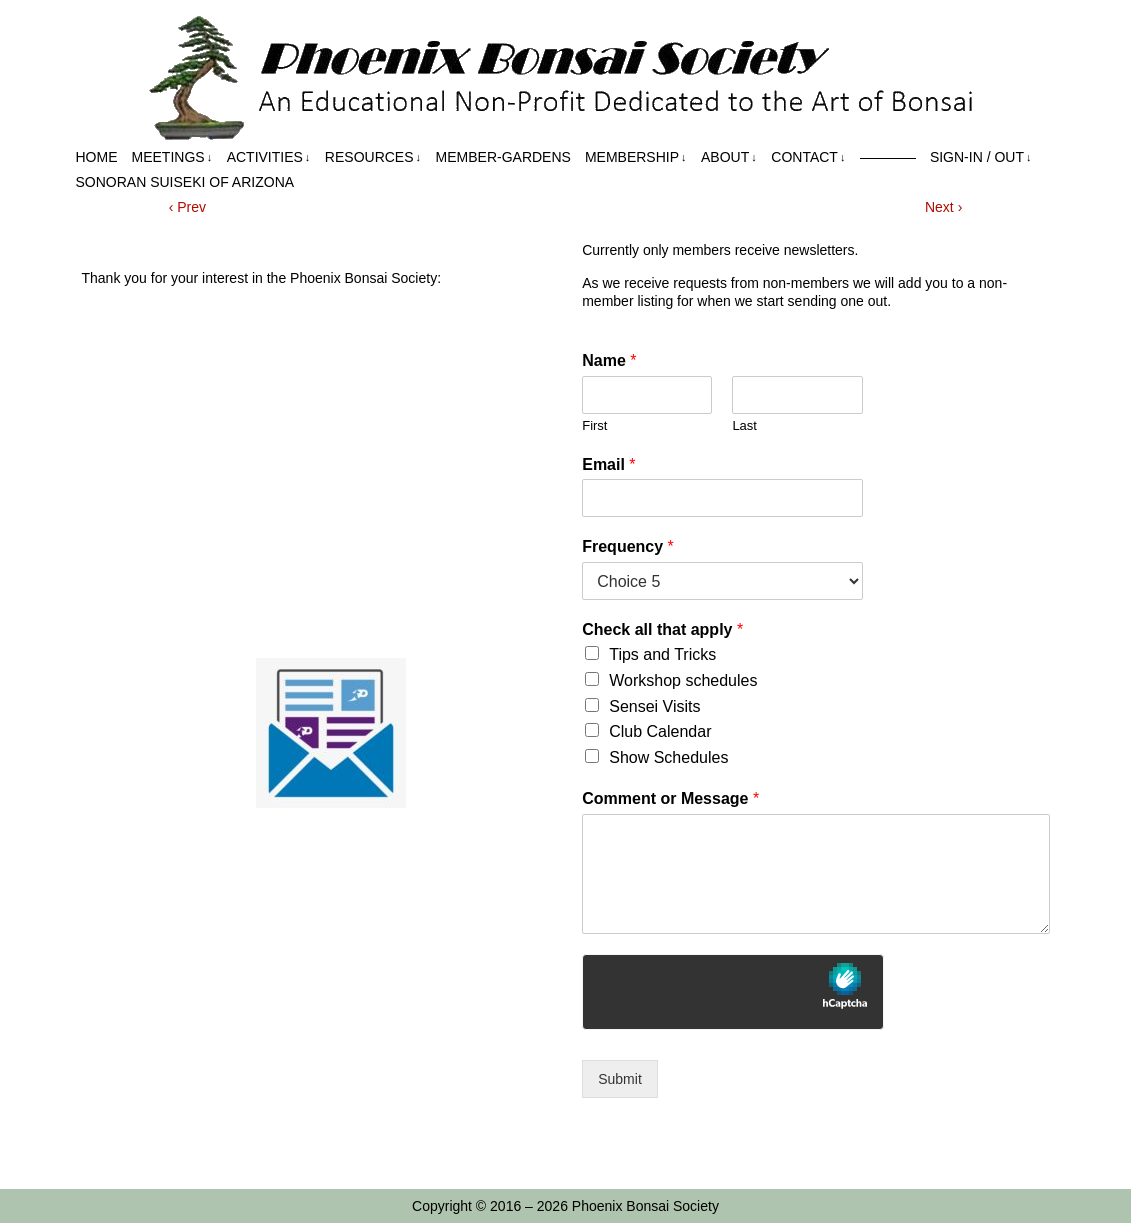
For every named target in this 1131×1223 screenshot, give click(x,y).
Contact (808, 157)
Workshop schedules (683, 680)
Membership (636, 157)
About (729, 157)
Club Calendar (660, 731)
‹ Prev (187, 207)
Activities (269, 157)
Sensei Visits (654, 706)
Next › (943, 207)
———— (888, 157)
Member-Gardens (503, 157)
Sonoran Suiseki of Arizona (185, 182)
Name (609, 360)
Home (97, 157)
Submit (620, 1079)
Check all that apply (662, 629)
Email (608, 464)
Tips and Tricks (662, 654)
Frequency (628, 546)
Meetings (172, 157)
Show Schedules (668, 757)
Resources (373, 157)
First (594, 425)
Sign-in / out (981, 157)
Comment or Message (670, 798)
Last (744, 425)
